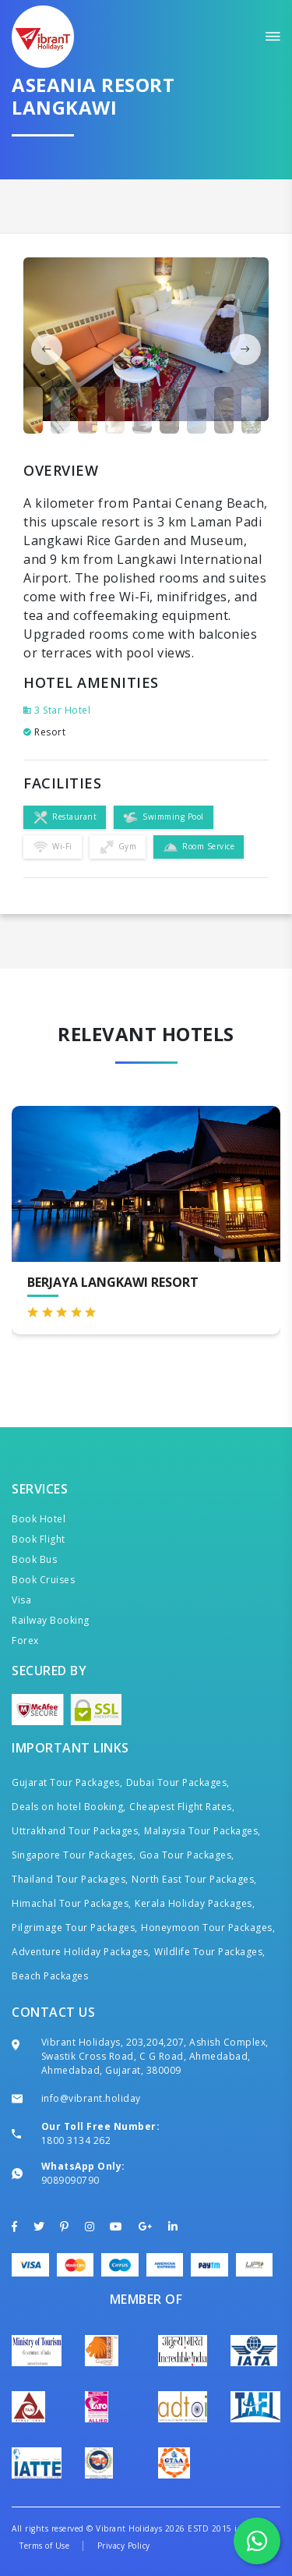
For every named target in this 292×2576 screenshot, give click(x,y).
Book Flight (38, 1539)
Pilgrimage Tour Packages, (75, 1927)
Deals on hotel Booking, (69, 1806)
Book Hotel (38, 1518)
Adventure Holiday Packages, (81, 1951)
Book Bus (34, 1559)
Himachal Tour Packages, (72, 1903)
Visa (21, 1600)
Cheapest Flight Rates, (181, 1806)
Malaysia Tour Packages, (202, 1830)
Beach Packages (50, 1975)
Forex (25, 1640)
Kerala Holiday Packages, (195, 1903)
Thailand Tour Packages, (70, 1879)
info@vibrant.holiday (91, 2098)
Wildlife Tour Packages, (210, 1951)
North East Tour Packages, (194, 1879)
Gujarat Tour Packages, (67, 1782)
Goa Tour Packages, (186, 1855)
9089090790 (70, 2180)
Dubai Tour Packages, (178, 1782)
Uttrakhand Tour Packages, (76, 1830)
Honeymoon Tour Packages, (208, 1927)
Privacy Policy (123, 2545)
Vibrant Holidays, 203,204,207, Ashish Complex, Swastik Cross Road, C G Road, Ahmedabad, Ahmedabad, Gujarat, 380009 (155, 2056)
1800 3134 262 (76, 2140)
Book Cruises (43, 1579)
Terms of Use (44, 2545)
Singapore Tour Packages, (73, 1855)
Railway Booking (51, 1620)
